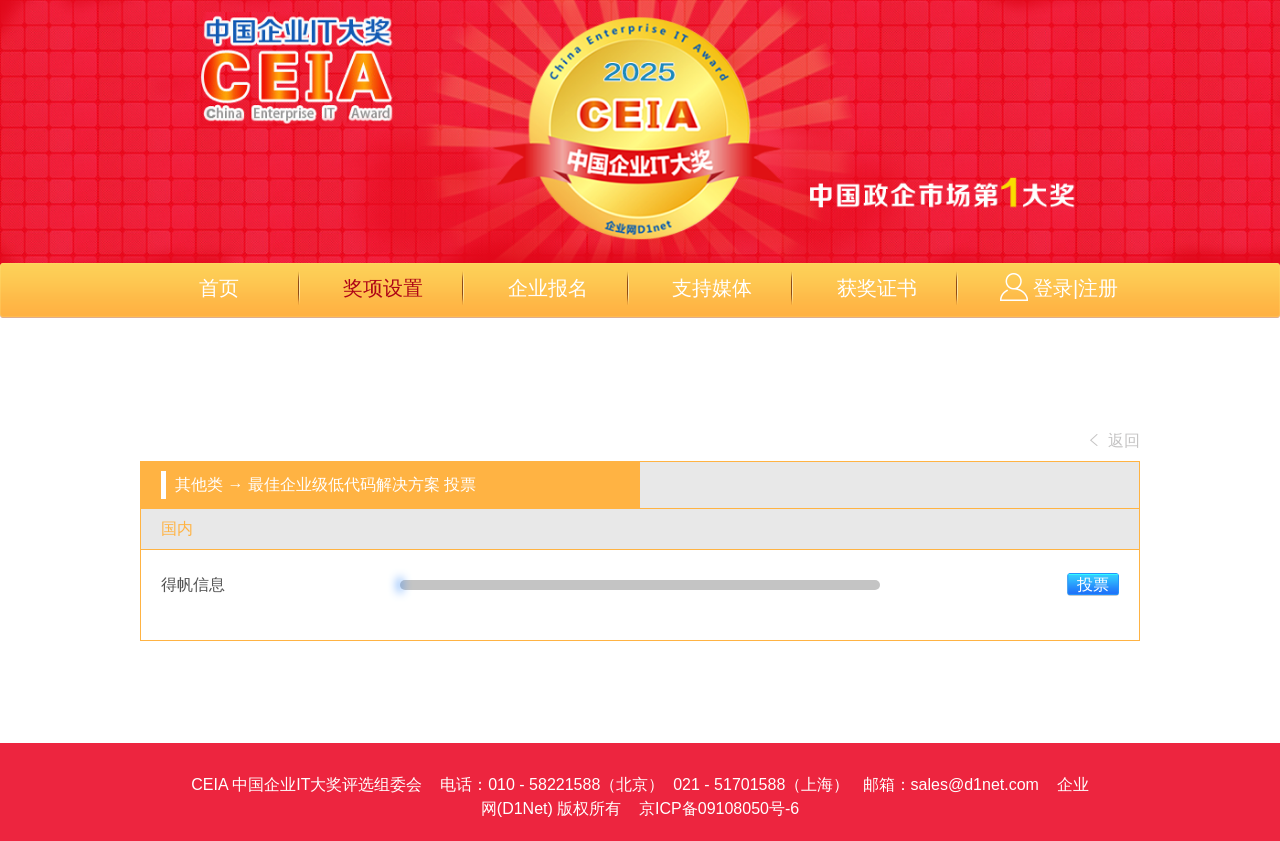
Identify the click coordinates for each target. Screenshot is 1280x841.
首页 (219, 288)
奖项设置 (383, 288)
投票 (1093, 584)
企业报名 (548, 288)
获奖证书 (877, 288)
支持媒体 (712, 288)
